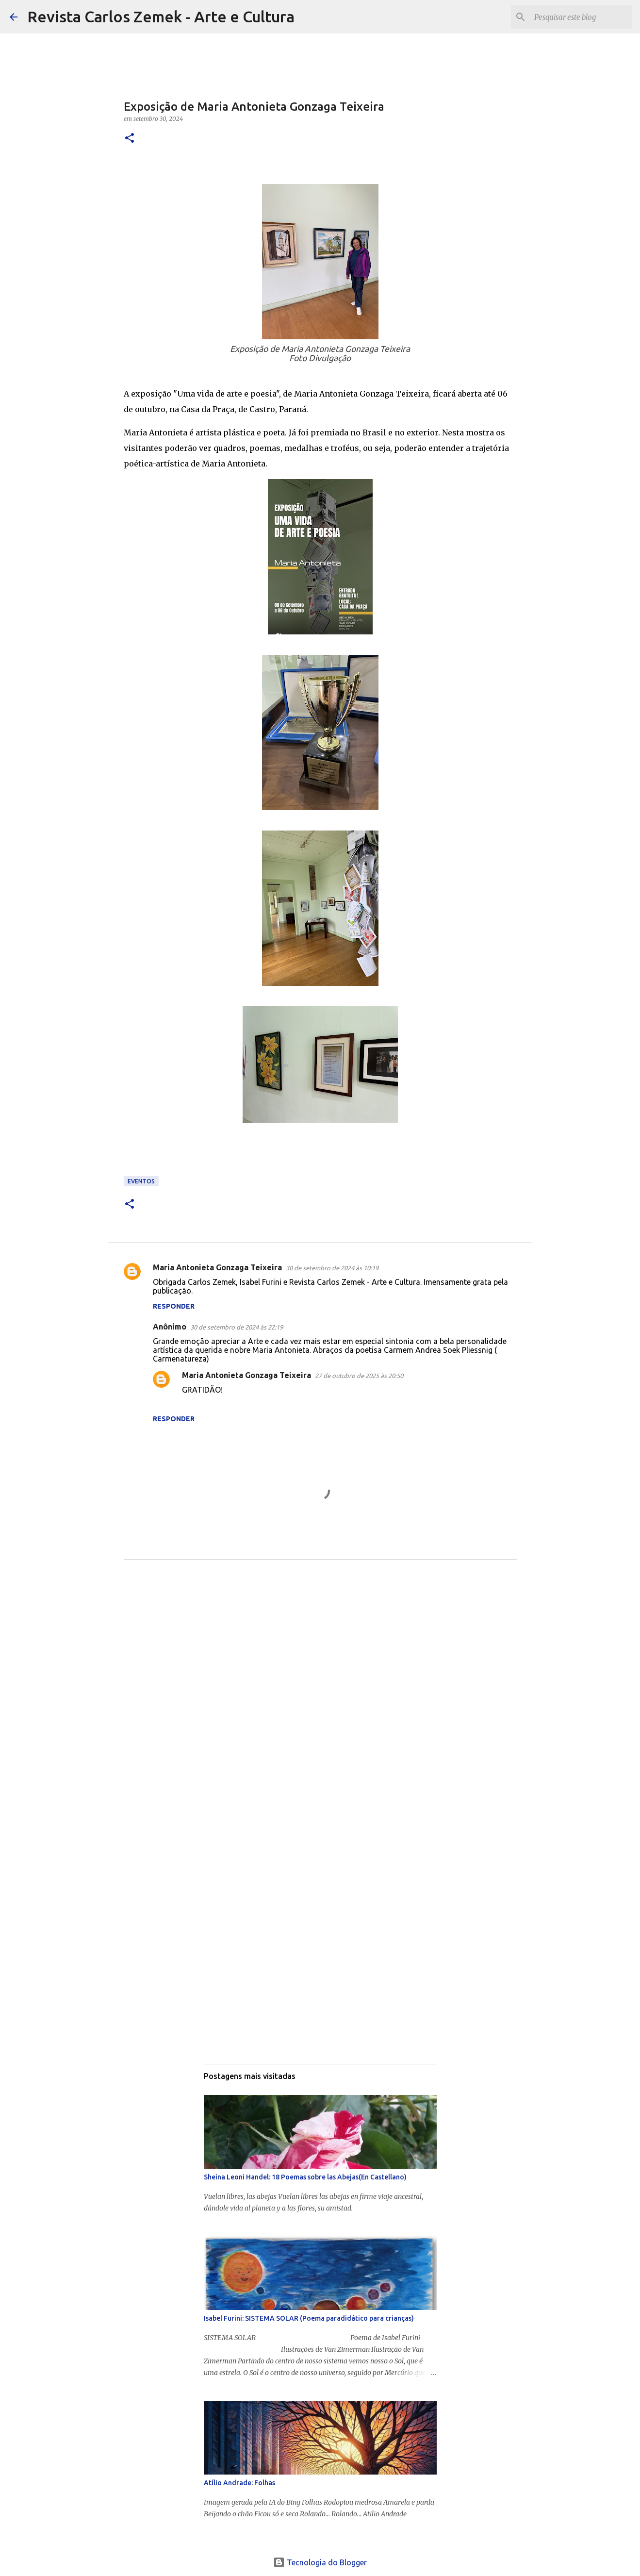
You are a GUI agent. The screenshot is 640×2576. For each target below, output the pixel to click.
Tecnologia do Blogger (320, 2562)
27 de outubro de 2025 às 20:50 (359, 1375)
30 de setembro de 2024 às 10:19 (332, 1267)
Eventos (141, 1181)
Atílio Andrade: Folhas (239, 2483)
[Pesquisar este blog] (581, 17)
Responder (174, 1306)
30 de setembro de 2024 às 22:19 (236, 1327)
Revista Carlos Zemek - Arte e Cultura (161, 16)
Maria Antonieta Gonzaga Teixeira (217, 1267)
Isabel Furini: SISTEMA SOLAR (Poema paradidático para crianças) (309, 2318)
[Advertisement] (320, 1666)
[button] (129, 138)
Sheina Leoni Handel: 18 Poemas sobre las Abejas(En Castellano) (305, 2177)
